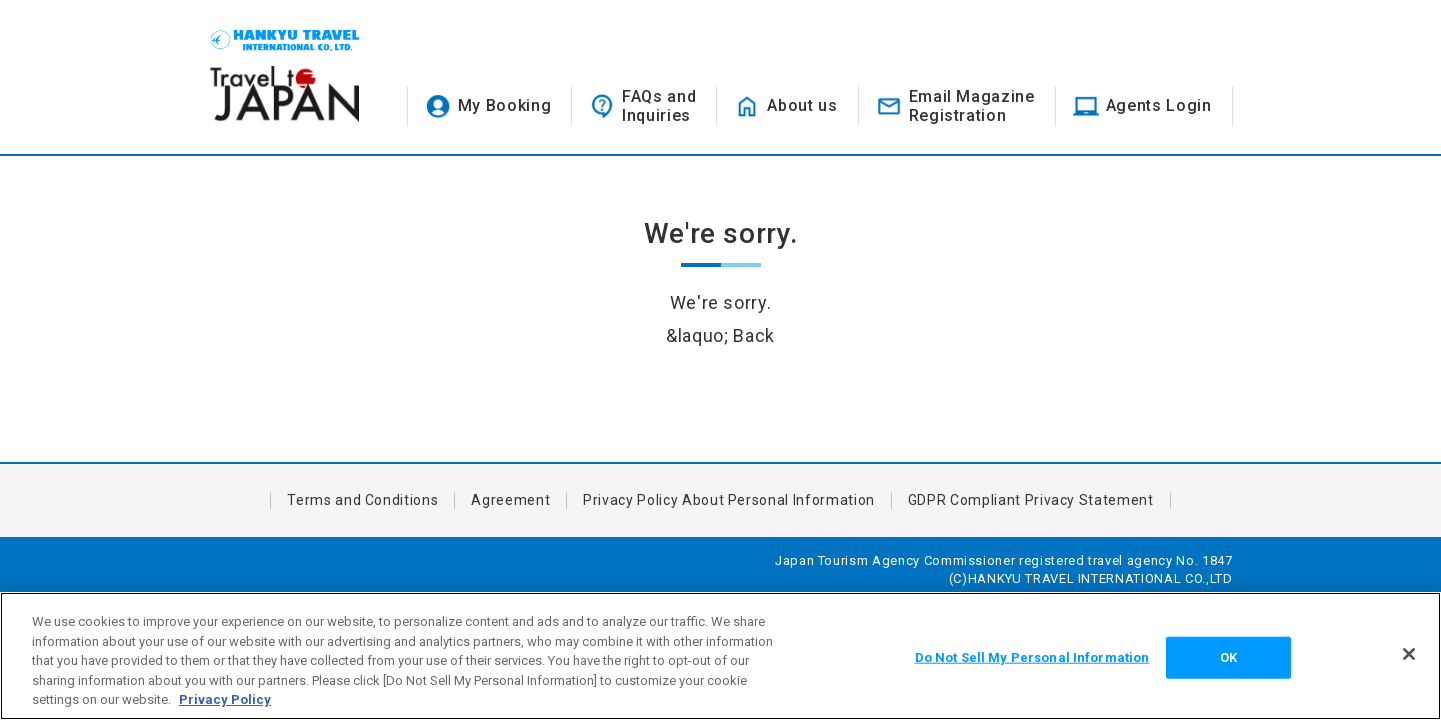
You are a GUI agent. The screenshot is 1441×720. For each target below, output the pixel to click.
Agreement (510, 500)
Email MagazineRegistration (972, 106)
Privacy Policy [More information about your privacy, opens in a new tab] (225, 699)
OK (1228, 657)
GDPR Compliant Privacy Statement (1031, 500)
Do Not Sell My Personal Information (1032, 657)
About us (802, 105)
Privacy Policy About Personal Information (729, 500)
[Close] (1409, 654)
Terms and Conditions (362, 500)
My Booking (505, 105)
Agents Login (1159, 105)
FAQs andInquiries (659, 106)
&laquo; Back (720, 335)
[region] (720, 656)
